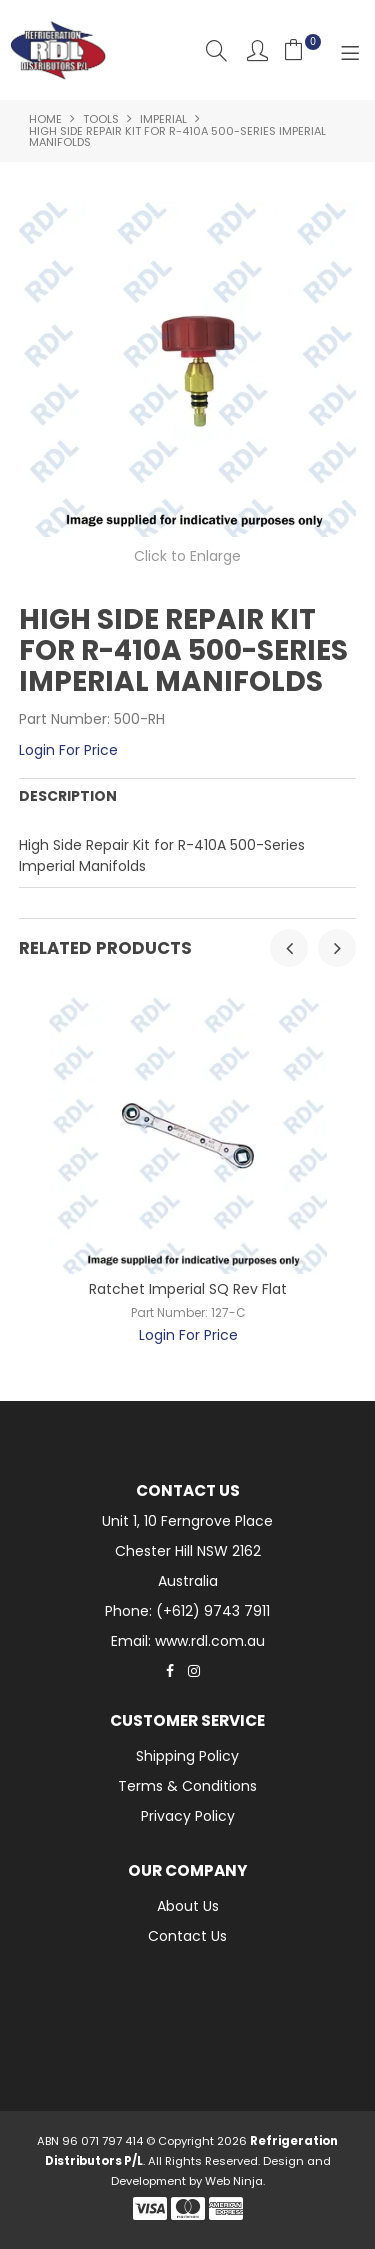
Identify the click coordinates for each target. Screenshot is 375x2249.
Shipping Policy (187, 1756)
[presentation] (289, 948)
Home (45, 119)
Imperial (163, 119)
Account (257, 50)
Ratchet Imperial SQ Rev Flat (188, 1289)
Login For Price (68, 750)
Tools (101, 119)
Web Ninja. (235, 2181)
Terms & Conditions (187, 1786)
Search (216, 50)
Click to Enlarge (187, 556)
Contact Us (187, 1936)
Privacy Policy (188, 1816)
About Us (188, 1906)
